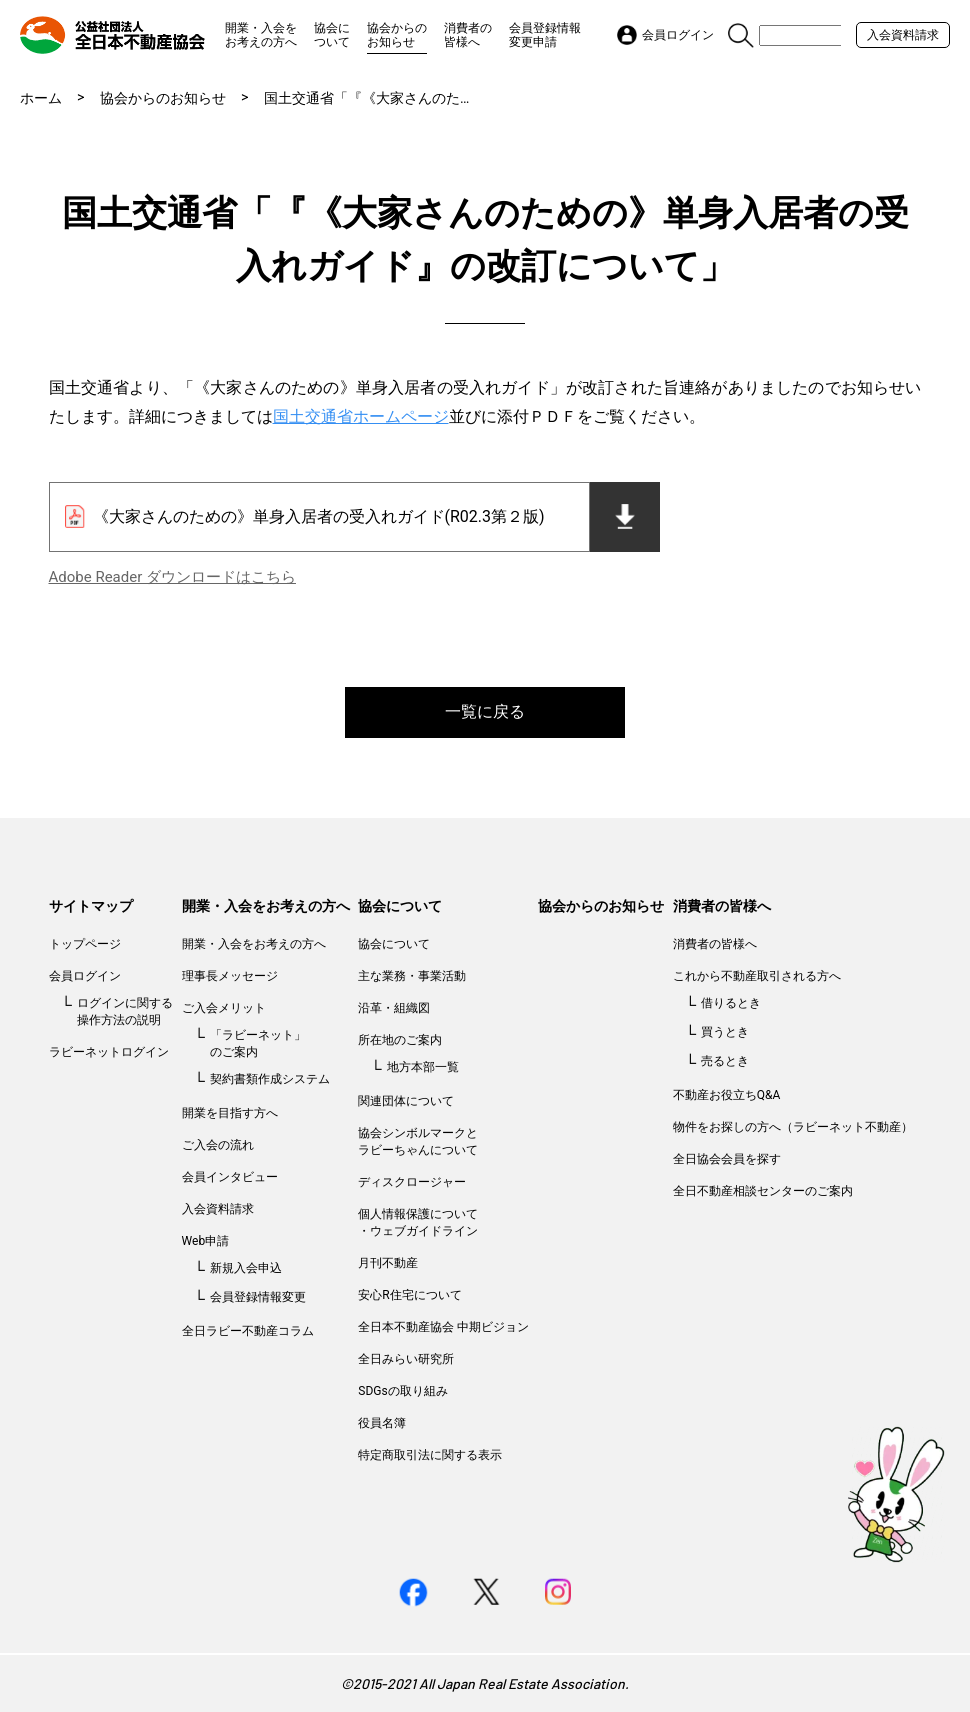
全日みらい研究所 (406, 1359)
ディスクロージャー (412, 1182)
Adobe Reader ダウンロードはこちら (172, 577)
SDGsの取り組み (402, 1391)
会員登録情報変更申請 (545, 35)
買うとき (725, 1032)
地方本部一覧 (423, 1067)
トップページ (85, 944)
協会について (332, 35)
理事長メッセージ (230, 976)
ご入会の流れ (218, 1145)
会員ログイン (85, 976)
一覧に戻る (485, 711)
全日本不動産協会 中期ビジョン (443, 1327)
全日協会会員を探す (727, 1159)
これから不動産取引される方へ (757, 976)
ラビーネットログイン (109, 1052)
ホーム (41, 98)
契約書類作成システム (270, 1079)
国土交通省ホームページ (361, 416)
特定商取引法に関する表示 (430, 1455)
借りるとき (731, 1003)
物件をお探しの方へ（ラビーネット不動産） (793, 1127)
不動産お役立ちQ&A (727, 1095)
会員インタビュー (230, 1177)
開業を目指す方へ (230, 1113)
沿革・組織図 (394, 1008)
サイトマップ (91, 906)
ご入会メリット (224, 1008)
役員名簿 (382, 1423)
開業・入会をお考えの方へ (261, 35)
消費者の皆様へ (468, 35)
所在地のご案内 (400, 1040)
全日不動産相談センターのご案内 (763, 1191)
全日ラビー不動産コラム (248, 1331)
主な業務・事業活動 (412, 976)
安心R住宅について (409, 1295)
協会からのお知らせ (397, 35)
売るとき (725, 1061)
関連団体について (406, 1101)
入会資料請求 (903, 35)
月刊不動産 (388, 1263)
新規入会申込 (246, 1268)
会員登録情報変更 (258, 1297)
